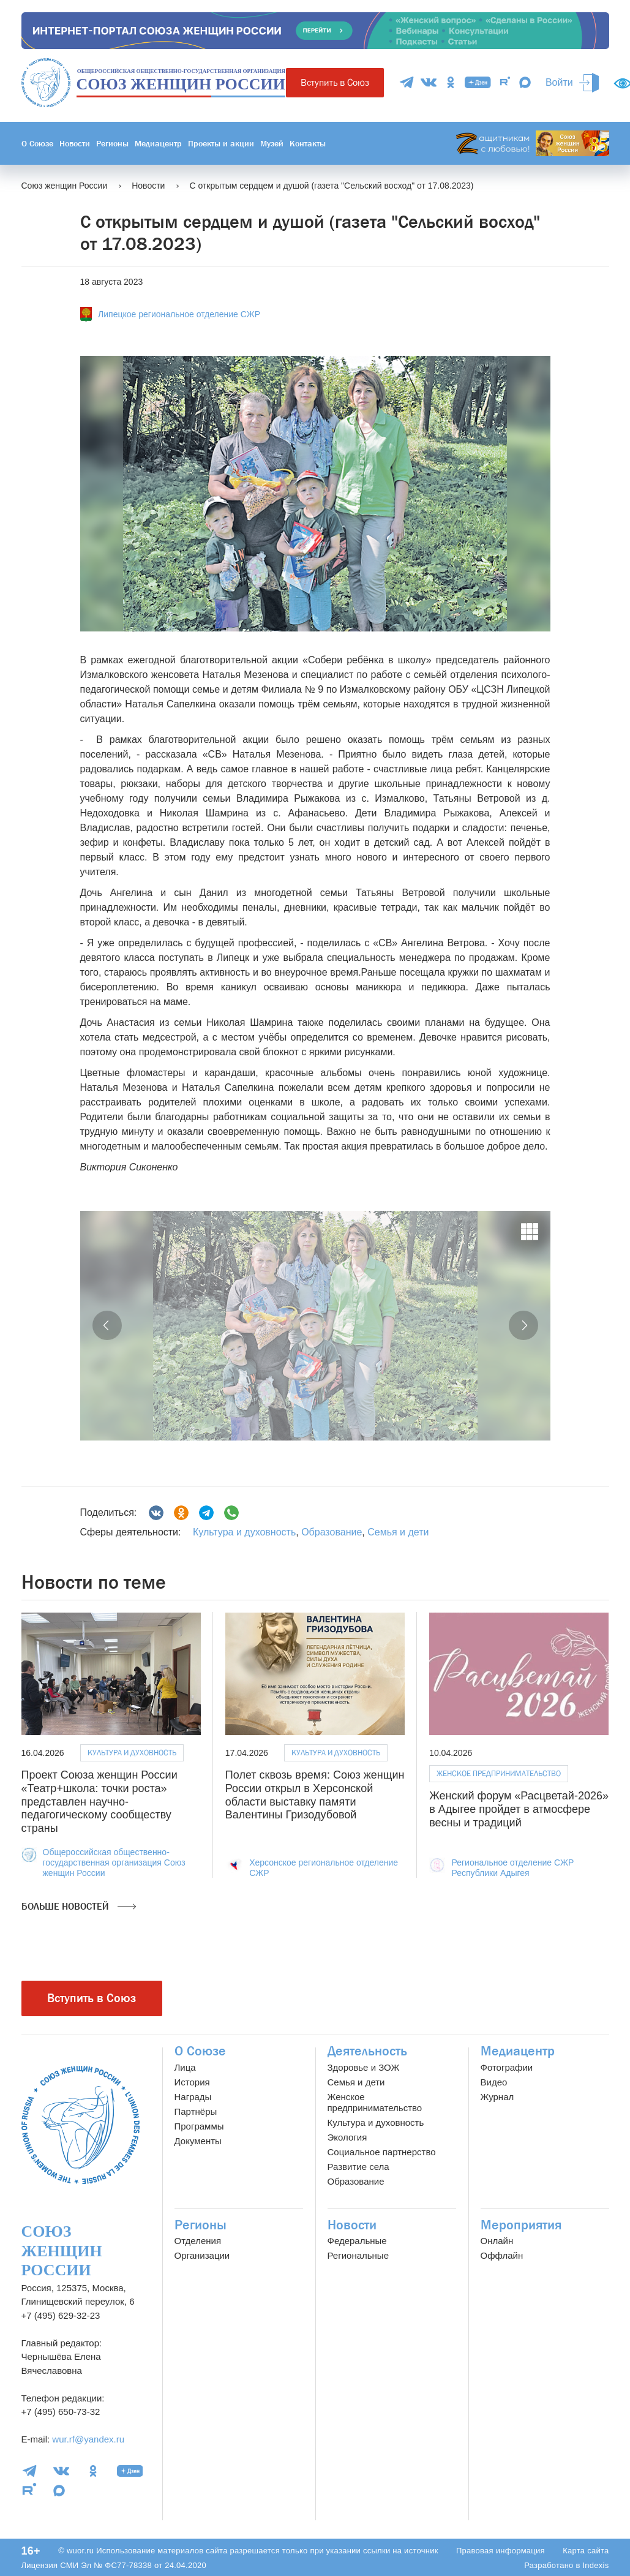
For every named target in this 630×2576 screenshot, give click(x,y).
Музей (271, 143)
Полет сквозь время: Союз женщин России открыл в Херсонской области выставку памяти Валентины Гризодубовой (315, 1795)
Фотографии (507, 2067)
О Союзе (37, 143)
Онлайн (497, 2240)
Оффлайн (502, 2255)
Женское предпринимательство (499, 1773)
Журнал (497, 2097)
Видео (494, 2082)
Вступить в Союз (335, 82)
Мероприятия (521, 2225)
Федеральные (357, 2240)
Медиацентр (158, 143)
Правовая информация (500, 2550)
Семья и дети (398, 1532)
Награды (193, 2097)
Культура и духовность (244, 1532)
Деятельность (367, 2051)
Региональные (358, 2255)
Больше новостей (78, 1906)
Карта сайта (586, 2550)
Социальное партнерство (382, 2152)
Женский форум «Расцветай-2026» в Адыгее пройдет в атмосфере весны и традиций (519, 1809)
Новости (74, 143)
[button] (107, 1325)
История (192, 2082)
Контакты (308, 143)
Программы (199, 2126)
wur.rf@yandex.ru (88, 2439)
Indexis (595, 2565)
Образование (331, 1532)
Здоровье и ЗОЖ (364, 2067)
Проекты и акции (221, 143)
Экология (347, 2137)
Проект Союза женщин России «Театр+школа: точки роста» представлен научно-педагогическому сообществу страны (99, 1801)
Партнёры (195, 2111)
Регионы (112, 143)
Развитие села (358, 2166)
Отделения (198, 2240)
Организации (202, 2255)
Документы (198, 2141)
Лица (185, 2067)
